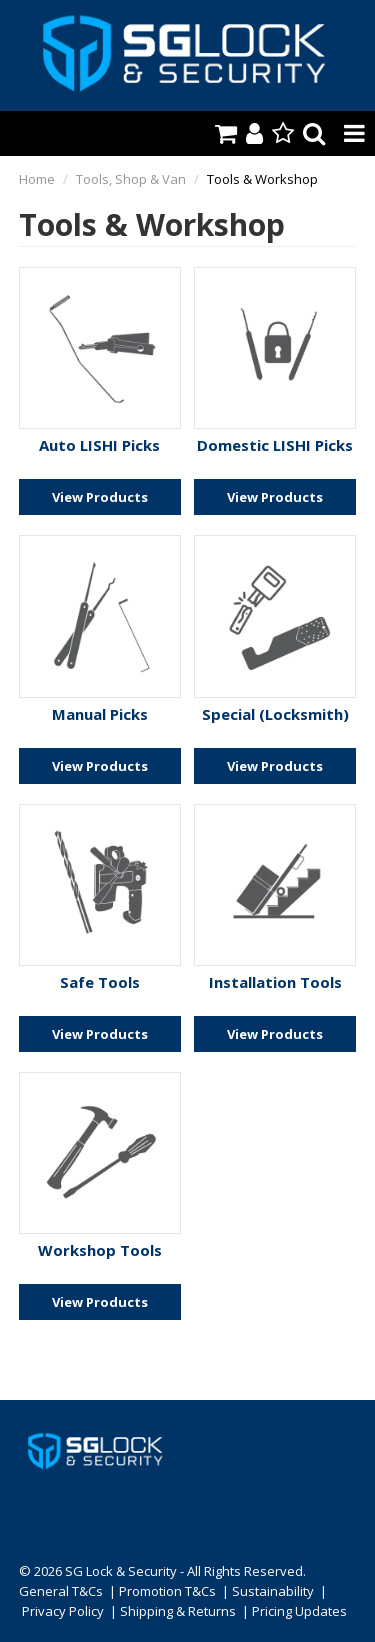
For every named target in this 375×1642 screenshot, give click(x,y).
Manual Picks (100, 714)
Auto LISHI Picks (99, 445)
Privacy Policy (63, 1611)
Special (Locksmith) (275, 714)
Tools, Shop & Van (131, 179)
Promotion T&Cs (167, 1591)
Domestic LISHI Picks (275, 445)
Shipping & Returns (178, 1611)
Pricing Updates (299, 1611)
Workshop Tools (100, 1250)
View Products (100, 497)
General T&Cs (61, 1591)
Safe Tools (100, 982)
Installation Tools (275, 982)
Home (37, 179)
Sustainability (273, 1591)
